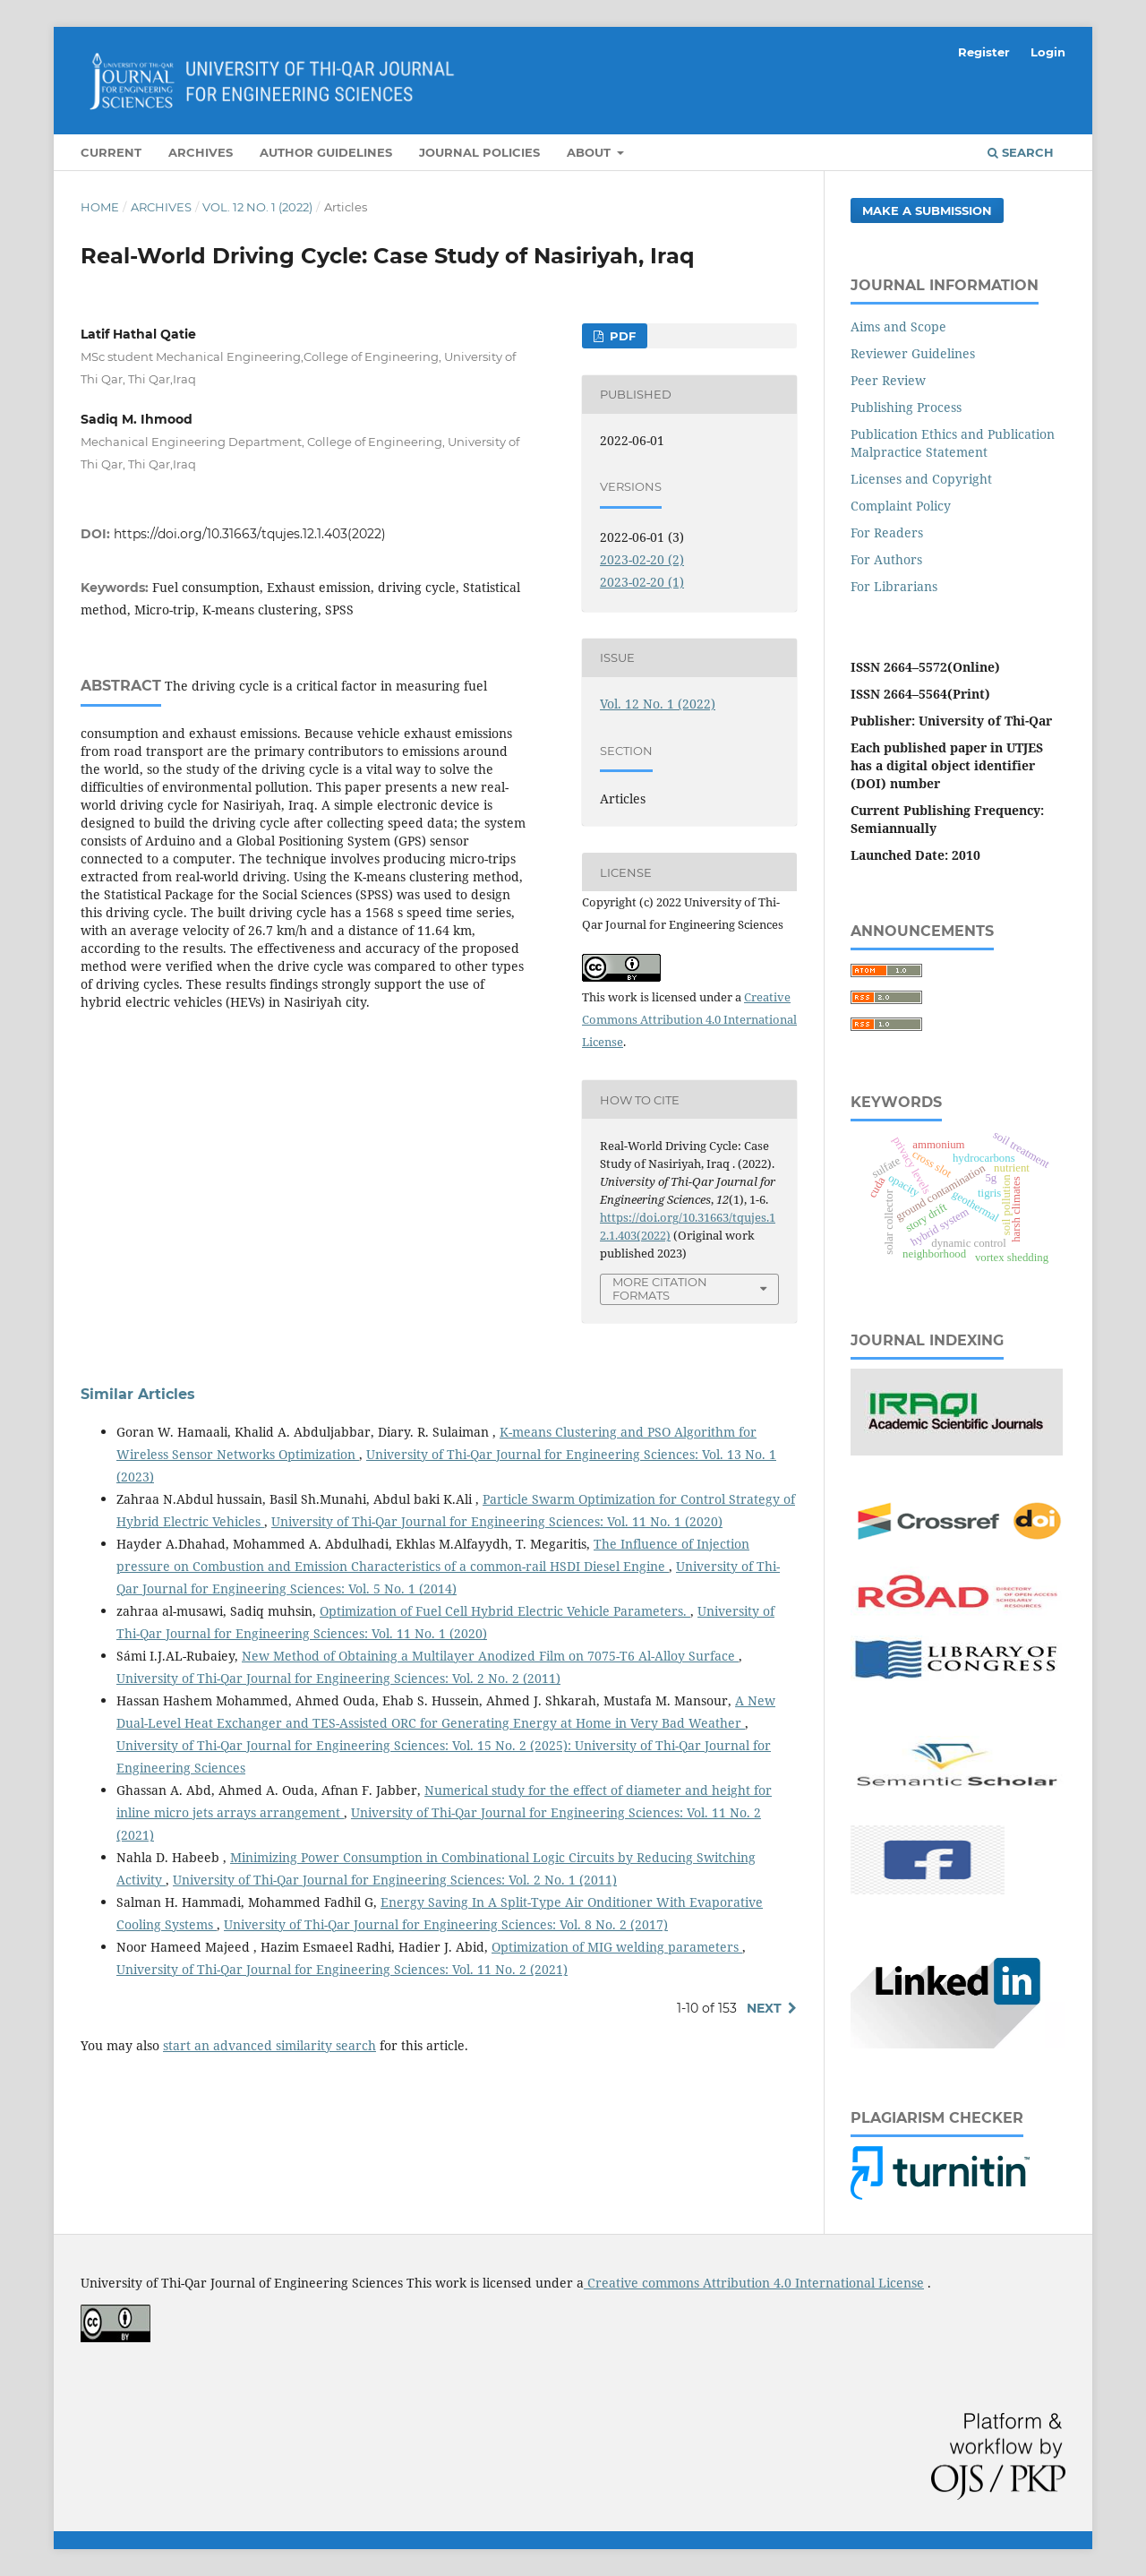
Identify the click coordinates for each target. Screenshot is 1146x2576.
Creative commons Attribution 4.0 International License (754, 2282)
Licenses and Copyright (921, 478)
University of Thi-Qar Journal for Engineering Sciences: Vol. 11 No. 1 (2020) (497, 1521)
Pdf (621, 336)
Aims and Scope (898, 326)
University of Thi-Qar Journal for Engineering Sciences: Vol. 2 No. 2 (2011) (338, 1678)
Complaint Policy (901, 505)
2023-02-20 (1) (642, 581)
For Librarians (894, 586)
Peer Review (888, 380)
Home (100, 207)
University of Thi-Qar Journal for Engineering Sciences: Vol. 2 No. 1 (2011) (395, 1879)
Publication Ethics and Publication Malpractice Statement (953, 442)
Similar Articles (138, 1394)
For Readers (887, 532)
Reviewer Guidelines (913, 353)
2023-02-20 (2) (642, 559)
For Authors (886, 559)
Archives (200, 152)
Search (1021, 152)
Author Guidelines (326, 152)
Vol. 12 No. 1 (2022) (257, 207)
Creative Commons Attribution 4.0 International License (689, 1019)
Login (1048, 52)
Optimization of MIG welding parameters (617, 1946)
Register (984, 52)
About (590, 152)
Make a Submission (927, 210)
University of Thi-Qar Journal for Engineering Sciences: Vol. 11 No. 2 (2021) (342, 1969)
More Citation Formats (659, 1288)
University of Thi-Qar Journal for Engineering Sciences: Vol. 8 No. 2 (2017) (446, 1924)
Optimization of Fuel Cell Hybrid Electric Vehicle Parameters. (505, 1610)
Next (764, 2008)
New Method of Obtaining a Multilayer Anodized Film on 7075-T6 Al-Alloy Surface (490, 1655)
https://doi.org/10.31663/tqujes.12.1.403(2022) (250, 534)
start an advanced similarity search (269, 2045)
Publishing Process (906, 407)
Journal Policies (479, 152)
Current (111, 152)
